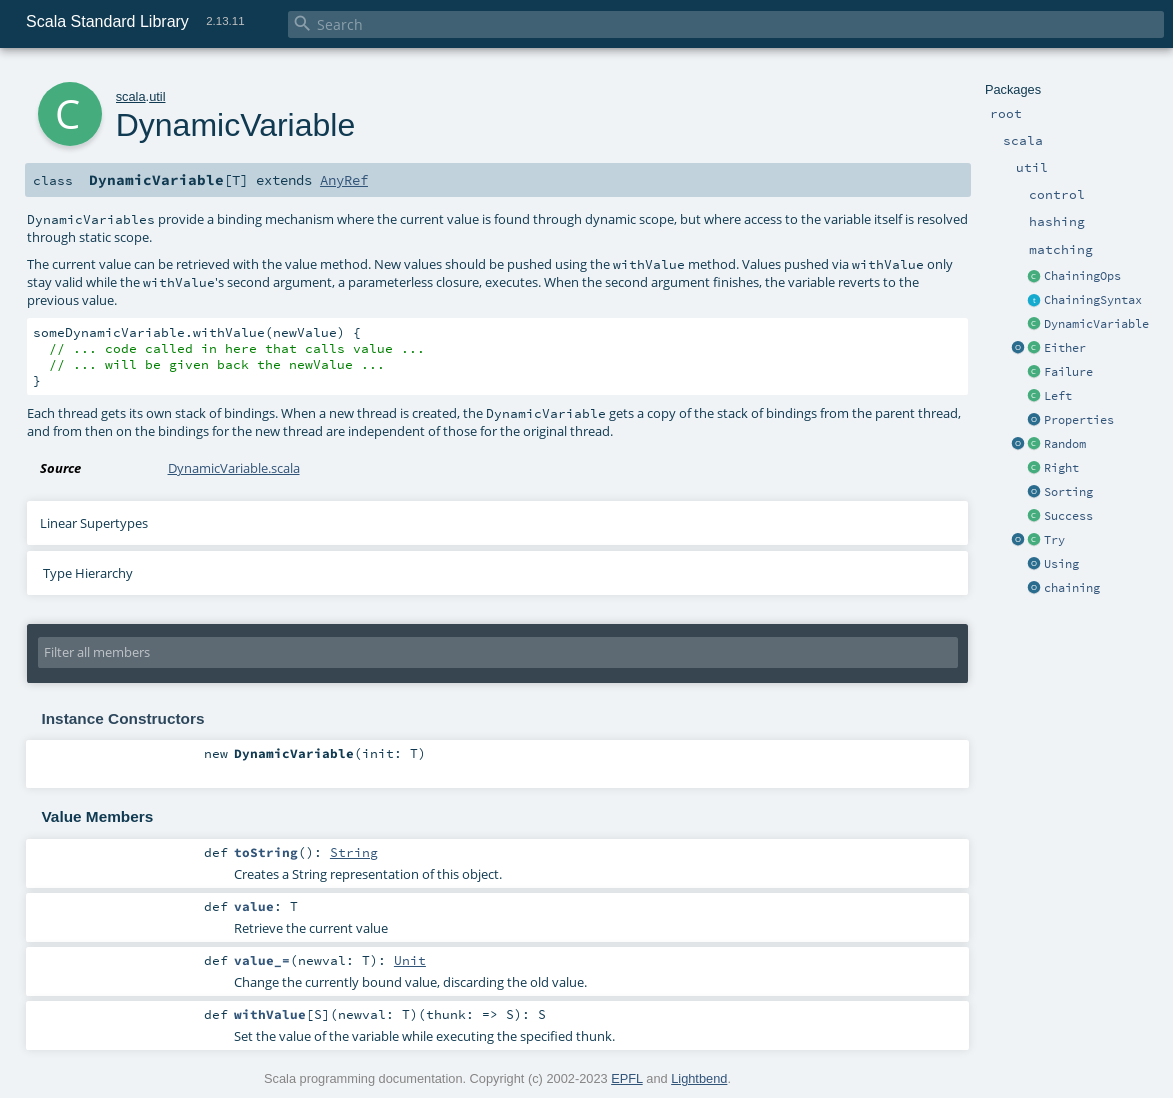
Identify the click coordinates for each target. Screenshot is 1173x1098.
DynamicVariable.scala (234, 468)
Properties (1079, 420)
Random (1065, 444)
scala (131, 96)
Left (1058, 396)
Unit (410, 960)
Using (1061, 564)
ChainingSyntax (1093, 300)
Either (1065, 348)
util (157, 96)
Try (1054, 540)
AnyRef (344, 180)
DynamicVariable (1096, 324)
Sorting (1068, 492)
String (354, 852)
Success (1068, 516)
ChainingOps (1082, 276)
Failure (1068, 372)
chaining (1072, 588)
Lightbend (699, 1078)
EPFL (627, 1078)
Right (1061, 468)
